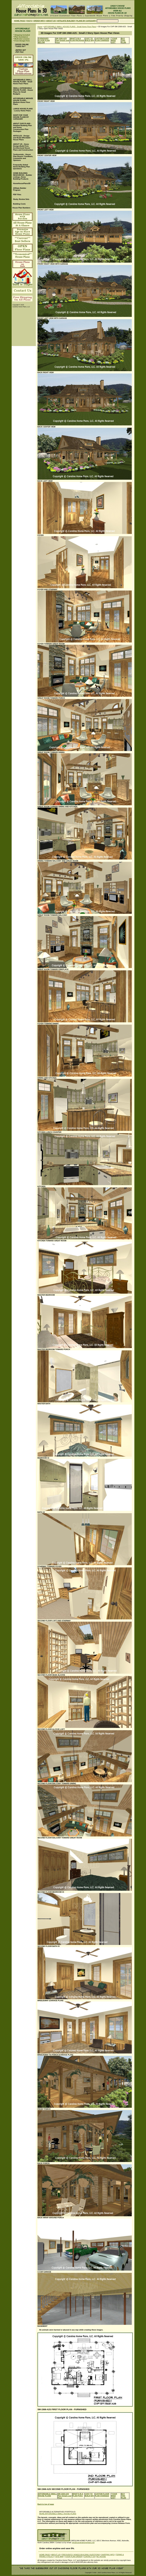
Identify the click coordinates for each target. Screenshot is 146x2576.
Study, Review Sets (21, 199)
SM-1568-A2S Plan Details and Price (62, 40)
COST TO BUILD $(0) (89, 39)
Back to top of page (45, 2504)
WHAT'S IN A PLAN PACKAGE (77, 39)
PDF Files (17, 194)
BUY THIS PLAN (123, 40)
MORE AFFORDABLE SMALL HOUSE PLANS (57, 2514)
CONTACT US (89, 2556)
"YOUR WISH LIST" (114, 40)
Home (39, 27)
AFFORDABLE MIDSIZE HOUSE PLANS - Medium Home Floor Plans (23, 101)
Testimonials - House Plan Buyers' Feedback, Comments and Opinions (23, 157)
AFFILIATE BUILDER (66, 21)
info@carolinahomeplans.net (83, 2542)
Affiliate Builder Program (19, 189)
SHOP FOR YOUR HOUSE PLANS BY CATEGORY (21, 117)
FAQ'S (29, 21)
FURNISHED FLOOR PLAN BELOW (44, 40)
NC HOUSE (101, 2556)
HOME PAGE (19, 21)
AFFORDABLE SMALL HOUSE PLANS (47, 2495)
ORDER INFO (39, 21)
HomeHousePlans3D (22, 183)
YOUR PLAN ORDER (73, 2556)
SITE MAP (59, 2556)
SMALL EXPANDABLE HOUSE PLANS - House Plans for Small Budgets (23, 91)
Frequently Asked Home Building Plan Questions (21, 167)
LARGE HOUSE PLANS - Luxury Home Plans (23, 110)
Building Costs (19, 204)
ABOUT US (51, 21)
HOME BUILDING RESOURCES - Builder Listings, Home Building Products (22, 176)
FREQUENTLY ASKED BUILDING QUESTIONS (81, 2555)
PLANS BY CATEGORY (86, 21)
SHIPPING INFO (108, 2555)
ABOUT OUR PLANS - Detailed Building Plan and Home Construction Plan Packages (22, 127)
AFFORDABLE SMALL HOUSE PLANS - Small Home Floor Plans (70, 27)
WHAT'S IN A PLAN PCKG (77, 2495)
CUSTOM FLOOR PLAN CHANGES (102, 39)
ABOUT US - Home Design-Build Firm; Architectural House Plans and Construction (23, 147)
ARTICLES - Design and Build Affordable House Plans (22, 138)
